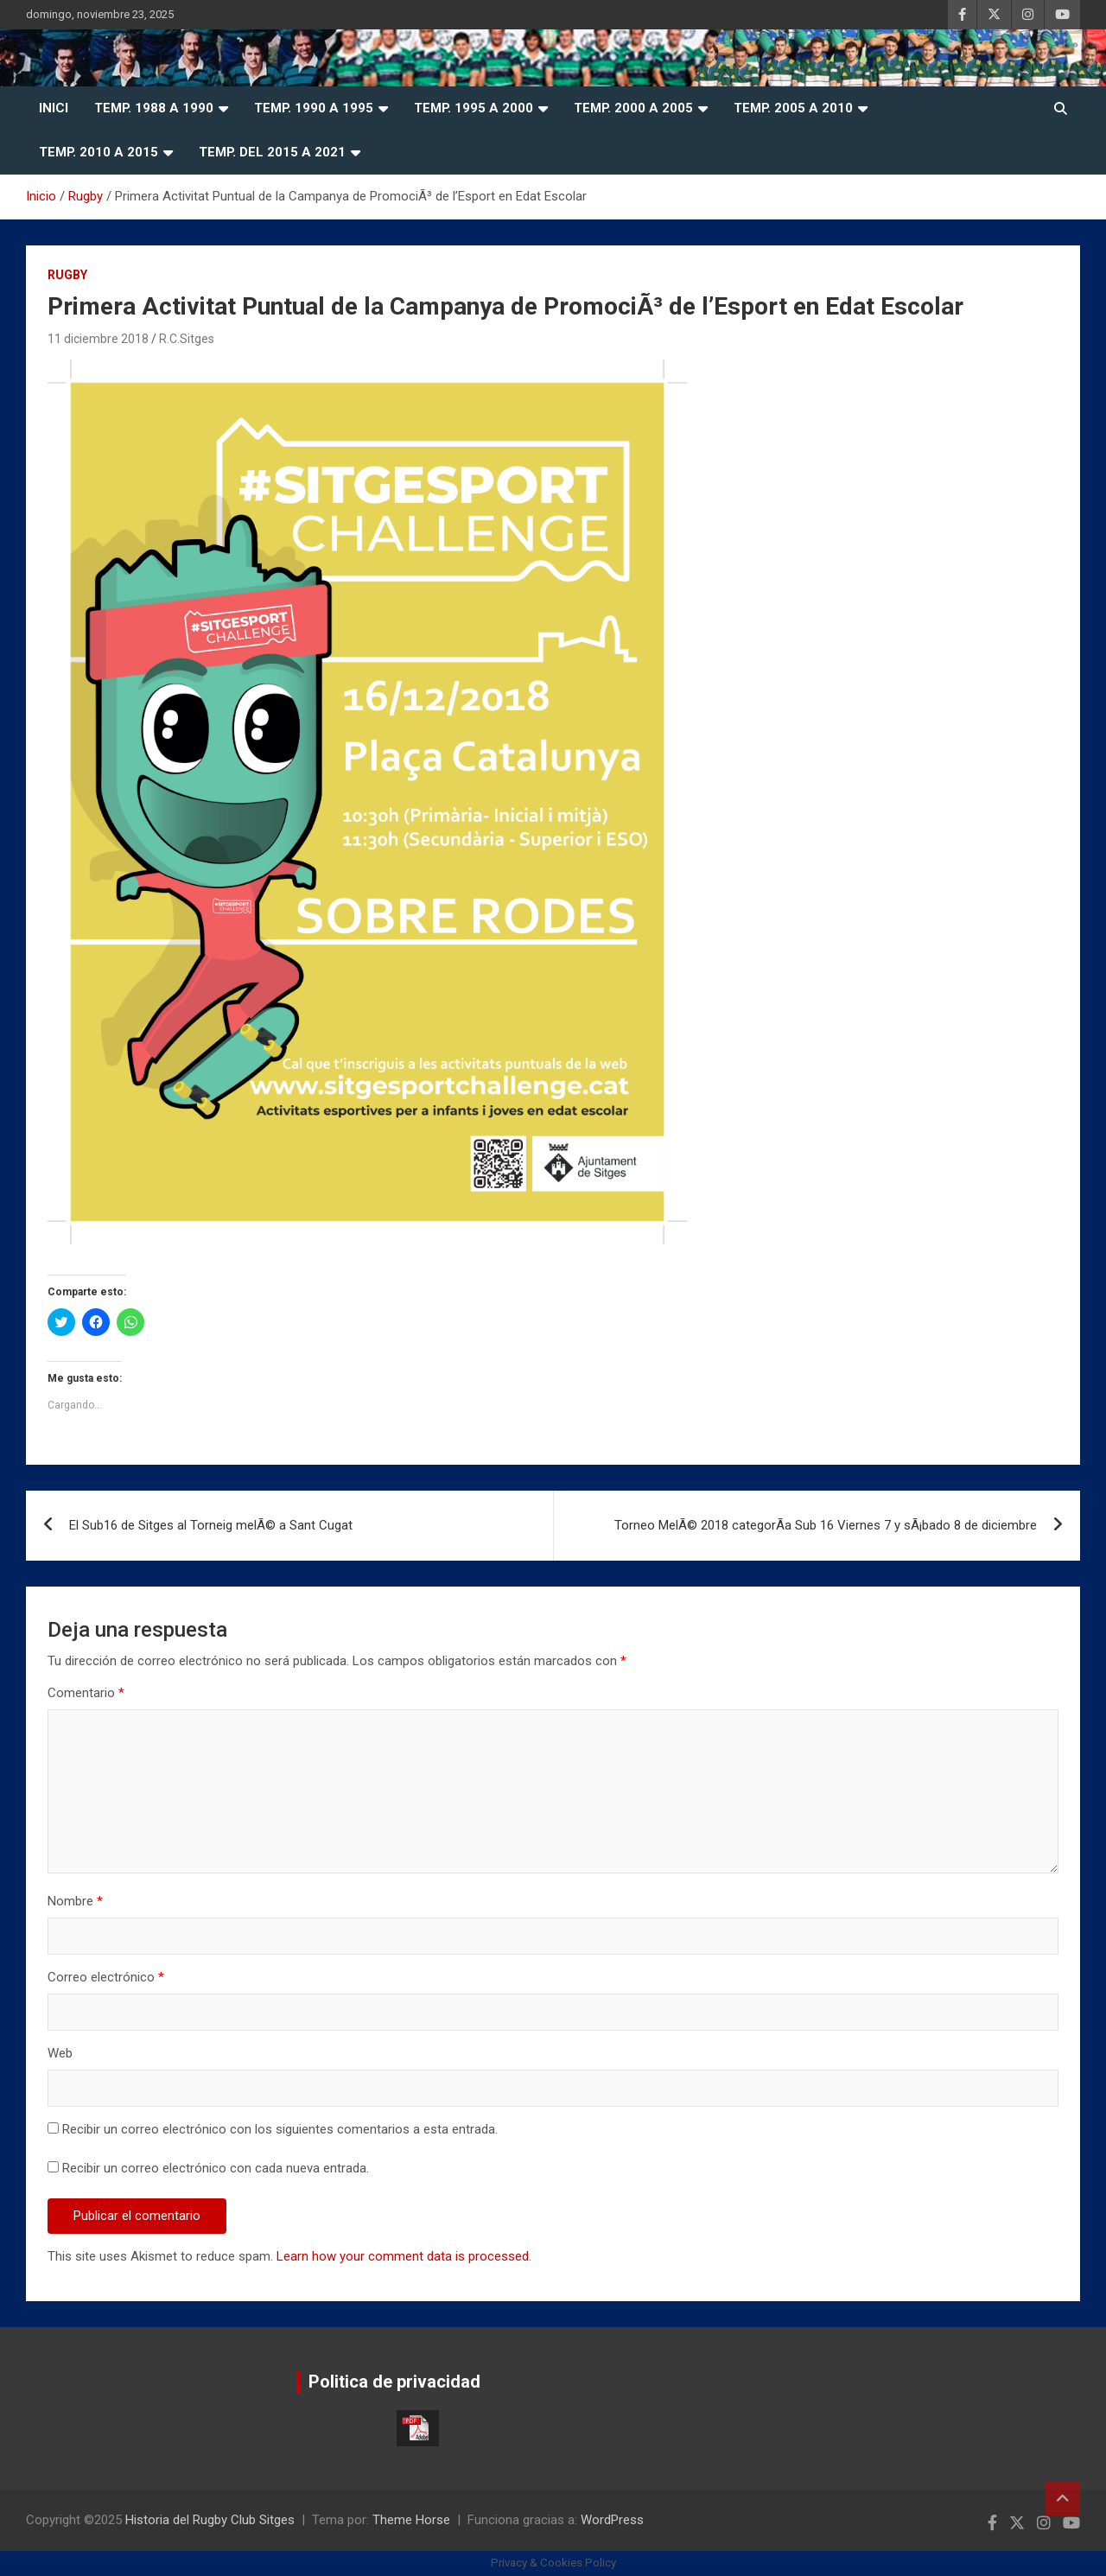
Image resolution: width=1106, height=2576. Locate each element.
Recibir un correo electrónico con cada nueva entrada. (215, 2168)
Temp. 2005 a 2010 (793, 108)
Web (60, 2053)
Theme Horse (411, 2520)
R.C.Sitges (186, 339)
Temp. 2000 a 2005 (633, 108)
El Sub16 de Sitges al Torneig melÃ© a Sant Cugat (211, 1525)
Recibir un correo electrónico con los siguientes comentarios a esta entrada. (280, 2129)
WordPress (612, 2520)
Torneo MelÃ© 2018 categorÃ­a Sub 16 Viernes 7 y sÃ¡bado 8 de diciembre (825, 1525)
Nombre (75, 1901)
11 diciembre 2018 (98, 339)
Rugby (67, 275)
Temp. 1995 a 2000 (473, 108)
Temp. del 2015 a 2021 (272, 152)
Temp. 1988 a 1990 (153, 108)
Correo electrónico (106, 1977)
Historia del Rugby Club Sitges (210, 2520)
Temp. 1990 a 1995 (313, 108)
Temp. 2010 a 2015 (98, 152)
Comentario (86, 1693)
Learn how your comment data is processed (402, 2256)
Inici (53, 108)
